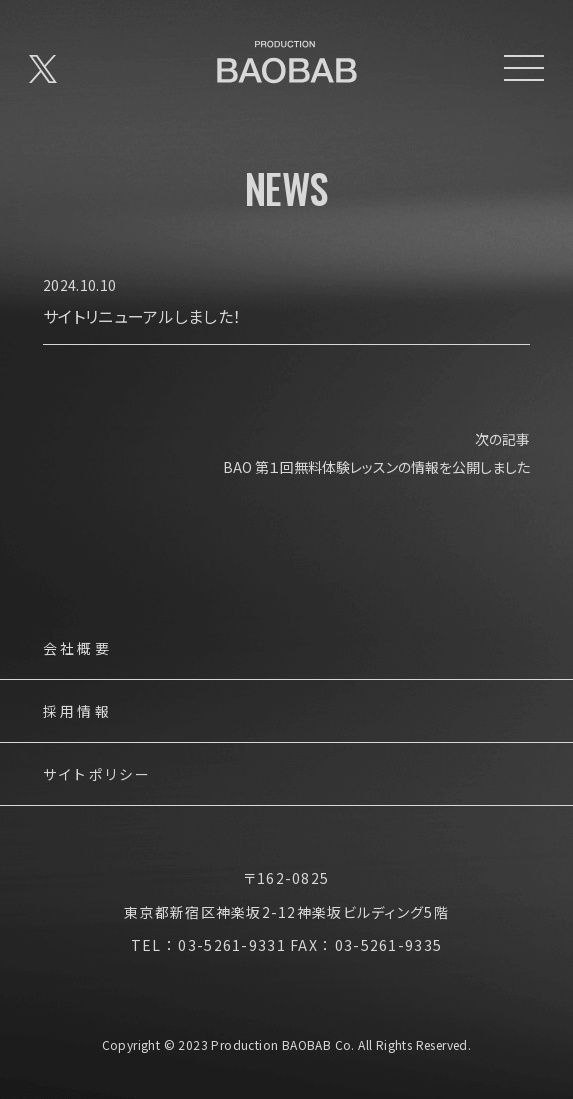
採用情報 (77, 712)
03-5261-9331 (231, 945)
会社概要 (77, 649)
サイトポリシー (97, 775)
